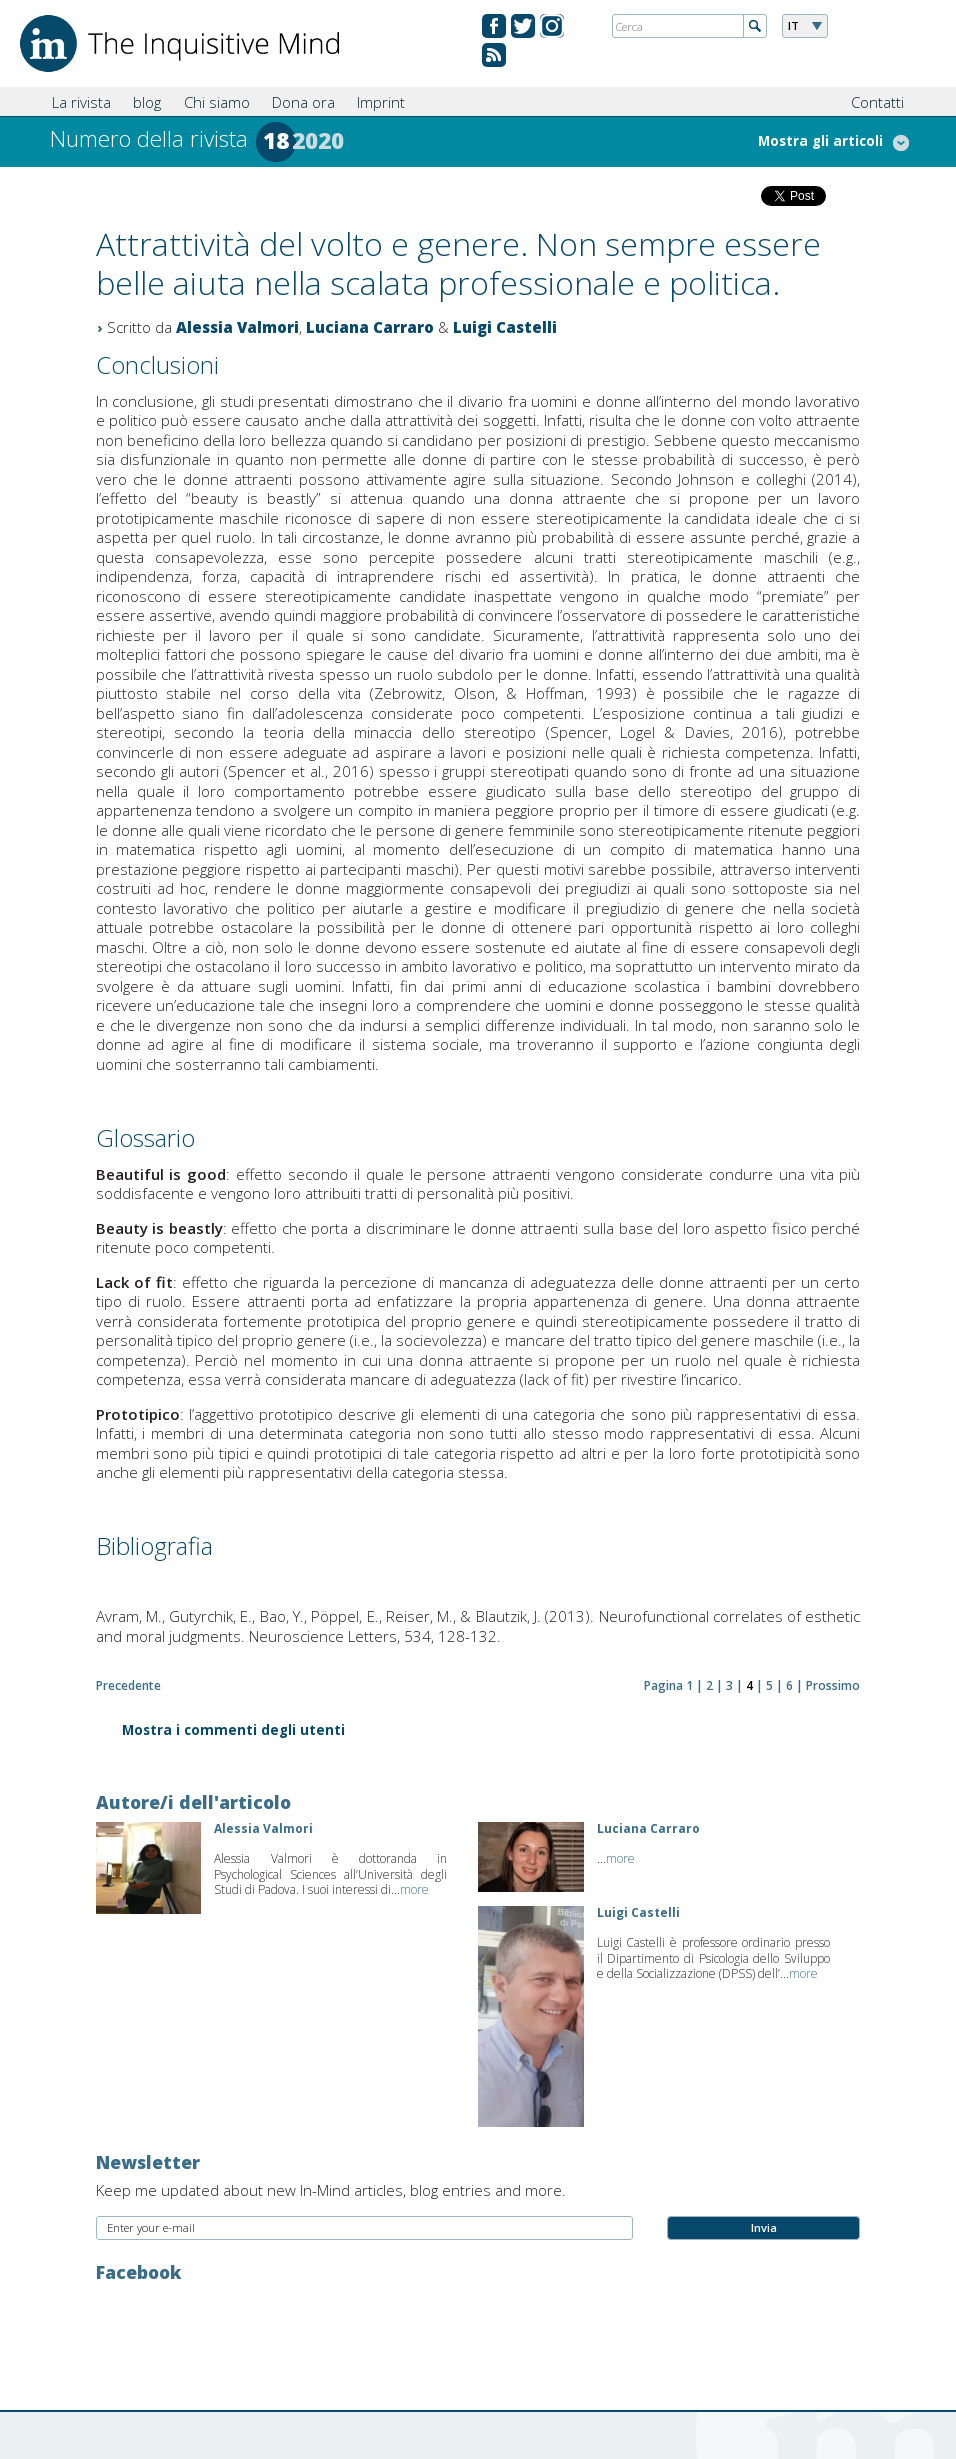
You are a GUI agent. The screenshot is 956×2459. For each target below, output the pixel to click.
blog (147, 102)
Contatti (877, 102)
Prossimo (833, 1685)
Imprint (381, 102)
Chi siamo (217, 102)
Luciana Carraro (370, 327)
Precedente (128, 1685)
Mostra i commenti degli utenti (233, 1731)
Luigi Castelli (505, 327)
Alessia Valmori (237, 327)
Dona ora (303, 102)
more (414, 1889)
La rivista (81, 102)
